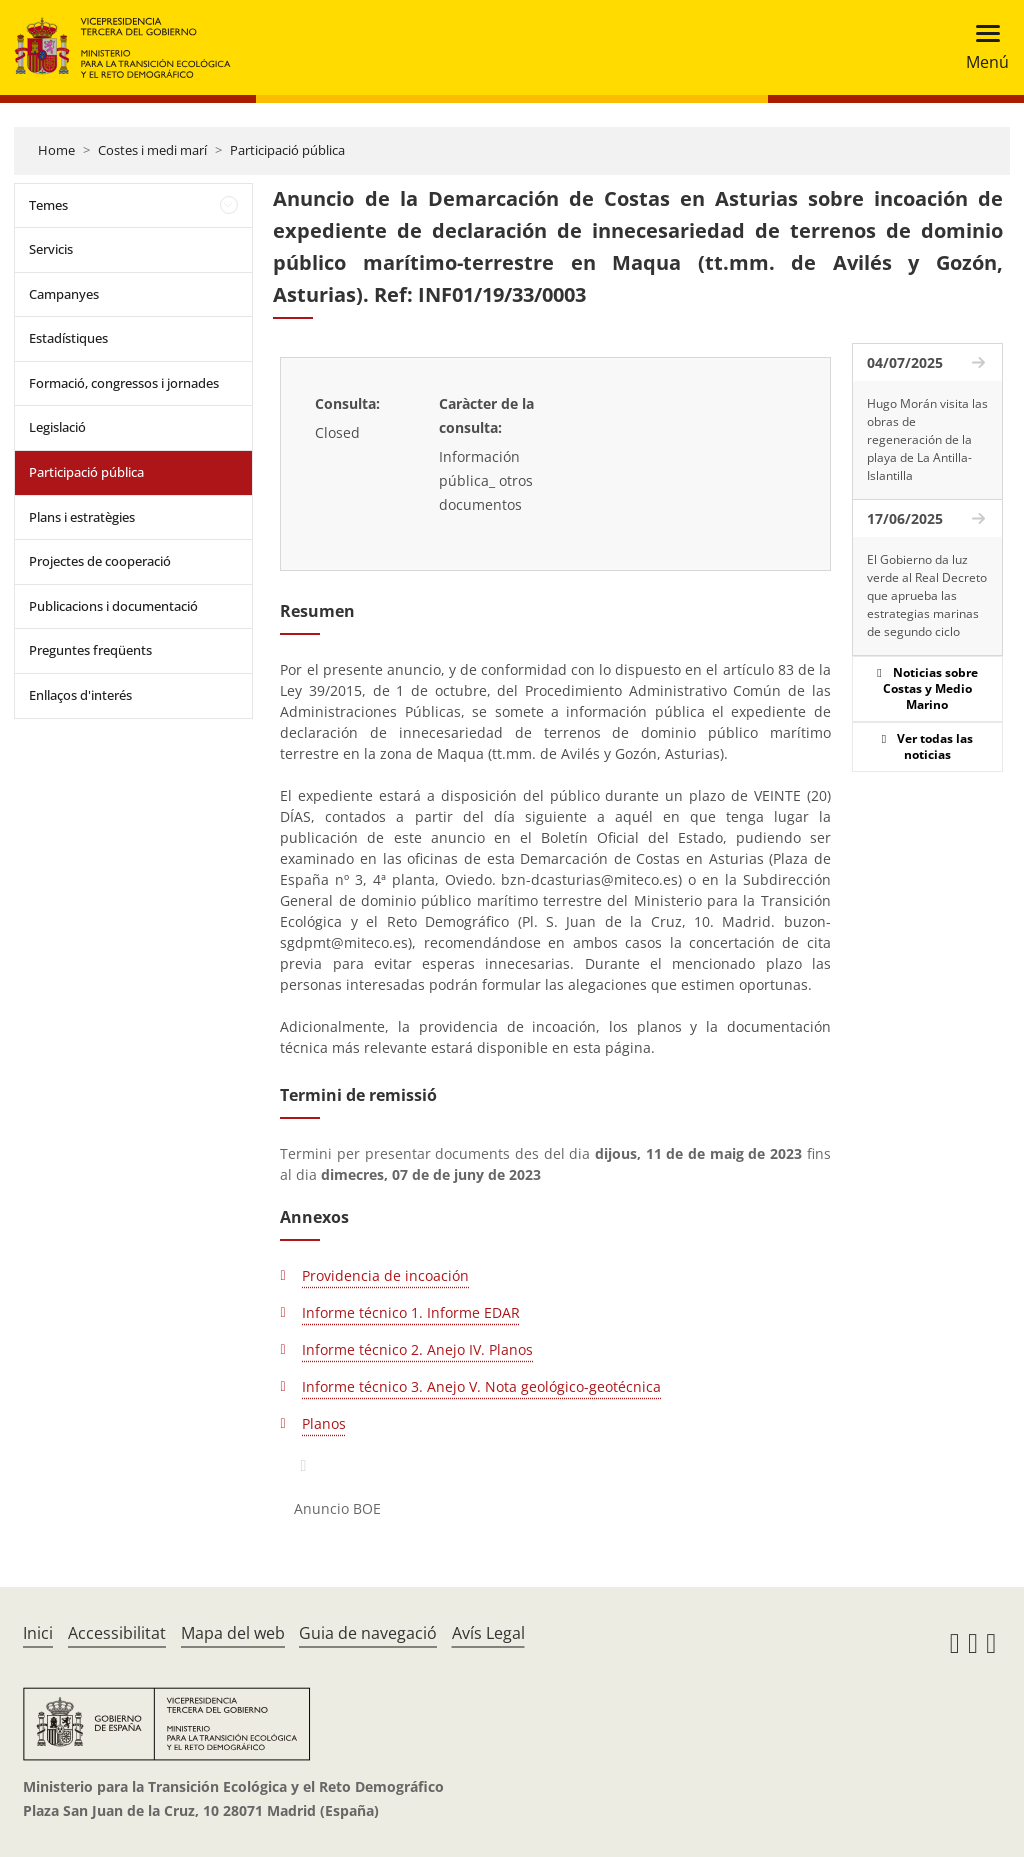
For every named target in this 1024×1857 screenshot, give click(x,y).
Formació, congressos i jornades (124, 383)
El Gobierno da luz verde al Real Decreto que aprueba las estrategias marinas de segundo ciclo (927, 595)
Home (56, 150)
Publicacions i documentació (113, 606)
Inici (38, 1633)
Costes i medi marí (152, 150)
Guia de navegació (368, 1633)
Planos (324, 1423)
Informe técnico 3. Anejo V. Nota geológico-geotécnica (481, 1386)
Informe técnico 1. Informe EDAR (411, 1312)
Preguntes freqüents (90, 650)
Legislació (57, 427)
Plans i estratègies (82, 517)
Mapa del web (233, 1633)
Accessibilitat (117, 1633)
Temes (48, 205)
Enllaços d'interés (80, 695)
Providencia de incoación (385, 1275)
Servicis (51, 249)
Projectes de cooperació (100, 561)
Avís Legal (488, 1633)
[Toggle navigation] (981, 47)
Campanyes (64, 294)
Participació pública (287, 150)
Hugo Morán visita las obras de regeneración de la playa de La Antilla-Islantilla (927, 439)
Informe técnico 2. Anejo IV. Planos (417, 1349)
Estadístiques (68, 338)
